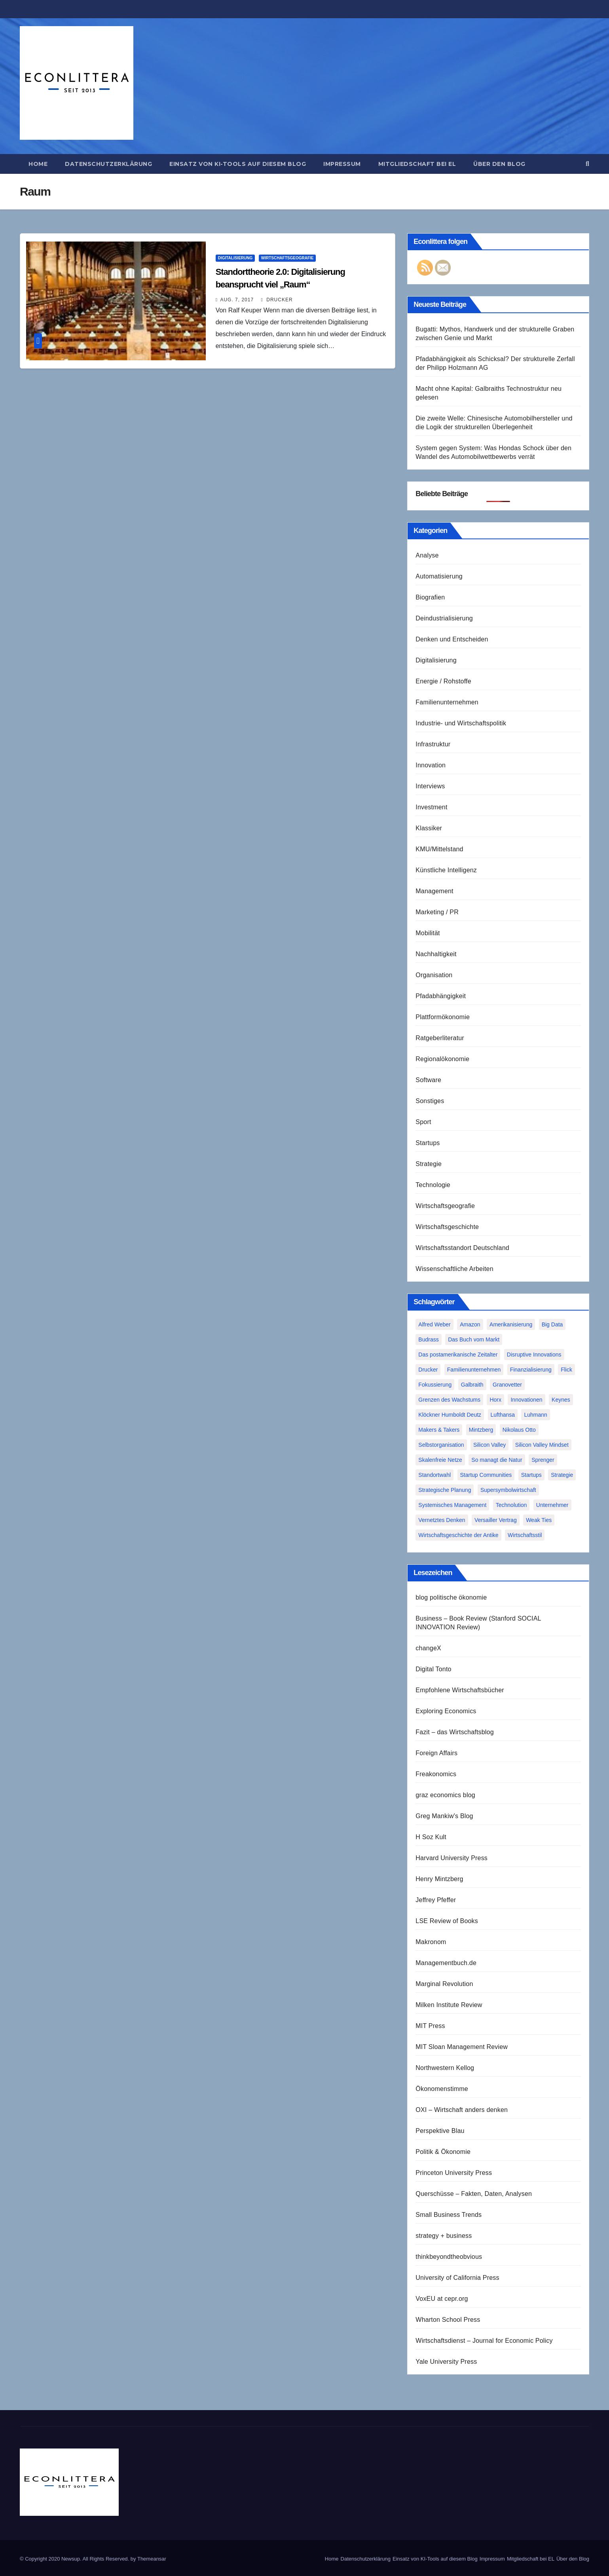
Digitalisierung (235, 258)
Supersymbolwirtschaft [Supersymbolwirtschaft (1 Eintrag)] (508, 1490)
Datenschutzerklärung (108, 163)
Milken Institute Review (448, 2004)
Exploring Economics (445, 1711)
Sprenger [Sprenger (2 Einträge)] (542, 1460)
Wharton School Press (447, 2319)
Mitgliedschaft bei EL (417, 163)
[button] (587, 163)
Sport (423, 1122)
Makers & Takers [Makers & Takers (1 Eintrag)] (438, 1430)
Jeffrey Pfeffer (435, 1900)
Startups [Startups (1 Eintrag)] (531, 1475)
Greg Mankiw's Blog (444, 1816)
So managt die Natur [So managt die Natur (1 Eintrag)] (496, 1460)
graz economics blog (445, 1795)
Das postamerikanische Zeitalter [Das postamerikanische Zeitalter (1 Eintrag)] (457, 1354)
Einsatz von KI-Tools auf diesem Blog (237, 163)
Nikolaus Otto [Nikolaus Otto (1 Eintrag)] (519, 1430)
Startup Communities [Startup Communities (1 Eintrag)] (486, 1475)
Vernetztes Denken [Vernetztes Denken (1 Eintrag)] (441, 1520)
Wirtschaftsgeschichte (447, 1226)
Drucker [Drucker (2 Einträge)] (428, 1369)
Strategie (428, 1164)
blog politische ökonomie (451, 1597)
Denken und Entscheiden (451, 639)
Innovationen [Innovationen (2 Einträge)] (526, 1399)
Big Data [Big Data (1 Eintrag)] (552, 1324)
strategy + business (443, 2235)
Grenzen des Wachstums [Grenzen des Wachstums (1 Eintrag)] (449, 1399)
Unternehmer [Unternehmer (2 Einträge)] (552, 1505)
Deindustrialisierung (444, 618)
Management (434, 891)
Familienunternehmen (446, 702)
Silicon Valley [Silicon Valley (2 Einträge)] (489, 1445)
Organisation (433, 975)
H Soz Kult (430, 1837)
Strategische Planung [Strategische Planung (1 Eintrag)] (444, 1490)
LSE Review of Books (446, 1921)
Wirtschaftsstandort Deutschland (462, 1247)
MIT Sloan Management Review (461, 2046)
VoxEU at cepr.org (441, 2298)
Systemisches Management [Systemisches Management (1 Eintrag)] (452, 1505)
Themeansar (151, 2559)
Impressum (342, 163)
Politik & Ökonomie (443, 2151)
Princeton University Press (453, 2172)
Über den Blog (499, 163)
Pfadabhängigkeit (440, 996)
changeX (428, 1648)
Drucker (277, 299)
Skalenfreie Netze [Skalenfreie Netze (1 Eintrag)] (440, 1460)
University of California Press (457, 2277)
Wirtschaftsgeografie (287, 258)
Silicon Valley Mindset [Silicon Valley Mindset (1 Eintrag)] (542, 1445)
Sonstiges (429, 1101)
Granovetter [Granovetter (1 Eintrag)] (507, 1384)
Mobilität (427, 933)
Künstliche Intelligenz (446, 870)
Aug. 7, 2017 (237, 299)
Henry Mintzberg (439, 1879)
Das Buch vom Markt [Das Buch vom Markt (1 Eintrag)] (473, 1339)
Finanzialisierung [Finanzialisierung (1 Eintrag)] (531, 1369)
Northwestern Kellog (444, 2067)
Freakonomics (435, 1774)
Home (37, 163)
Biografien (430, 597)
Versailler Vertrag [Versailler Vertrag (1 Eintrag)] (495, 1520)
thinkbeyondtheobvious (448, 2256)
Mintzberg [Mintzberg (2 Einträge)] (481, 1430)
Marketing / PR (437, 912)
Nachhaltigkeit (435, 954)
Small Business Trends (448, 2214)
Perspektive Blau (439, 2130)
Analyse (426, 555)
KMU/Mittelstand (439, 849)
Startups (427, 1143)
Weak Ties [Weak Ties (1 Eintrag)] (539, 1520)
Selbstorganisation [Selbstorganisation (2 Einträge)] (441, 1445)
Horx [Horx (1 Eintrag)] (495, 1399)
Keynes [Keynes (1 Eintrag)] (561, 1399)
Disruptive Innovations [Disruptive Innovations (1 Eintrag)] (534, 1354)
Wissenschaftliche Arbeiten (454, 1268)
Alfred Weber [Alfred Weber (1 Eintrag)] (434, 1324)
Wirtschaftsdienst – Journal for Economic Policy (483, 2340)
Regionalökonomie (442, 1059)
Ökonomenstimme (441, 2088)
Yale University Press (446, 2361)
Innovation (430, 765)
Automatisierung (439, 576)
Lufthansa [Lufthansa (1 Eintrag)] (503, 1415)
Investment (431, 807)
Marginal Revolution (444, 1984)
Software (428, 1080)
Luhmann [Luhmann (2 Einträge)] (535, 1415)
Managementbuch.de (445, 1963)
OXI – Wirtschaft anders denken (461, 2109)
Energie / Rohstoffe (443, 681)
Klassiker (428, 828)
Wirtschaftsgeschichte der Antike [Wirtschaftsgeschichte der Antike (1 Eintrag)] (458, 1535)
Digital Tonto (433, 1669)
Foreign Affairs (436, 1753)
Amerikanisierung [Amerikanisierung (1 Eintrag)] (510, 1324)
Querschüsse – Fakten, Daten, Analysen (473, 2193)
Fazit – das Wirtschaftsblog (454, 1732)
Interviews (430, 786)
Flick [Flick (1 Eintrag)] (566, 1369)
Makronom (430, 1942)
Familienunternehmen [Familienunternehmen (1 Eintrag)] (474, 1369)
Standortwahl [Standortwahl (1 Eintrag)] (434, 1475)
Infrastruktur (432, 744)
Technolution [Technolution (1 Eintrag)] (511, 1505)
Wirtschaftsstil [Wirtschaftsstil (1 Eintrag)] (525, 1535)
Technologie (432, 1184)
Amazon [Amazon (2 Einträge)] (470, 1324)
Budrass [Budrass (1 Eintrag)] (428, 1339)
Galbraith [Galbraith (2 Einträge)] (472, 1384)
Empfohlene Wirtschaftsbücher (459, 1690)
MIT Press (430, 2025)
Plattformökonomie (442, 1017)
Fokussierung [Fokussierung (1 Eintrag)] (435, 1384)
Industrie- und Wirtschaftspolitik (460, 723)
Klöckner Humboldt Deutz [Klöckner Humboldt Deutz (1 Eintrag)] (449, 1415)
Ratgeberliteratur (439, 1038)
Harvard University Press (451, 1858)
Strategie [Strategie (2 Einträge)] (562, 1475)
